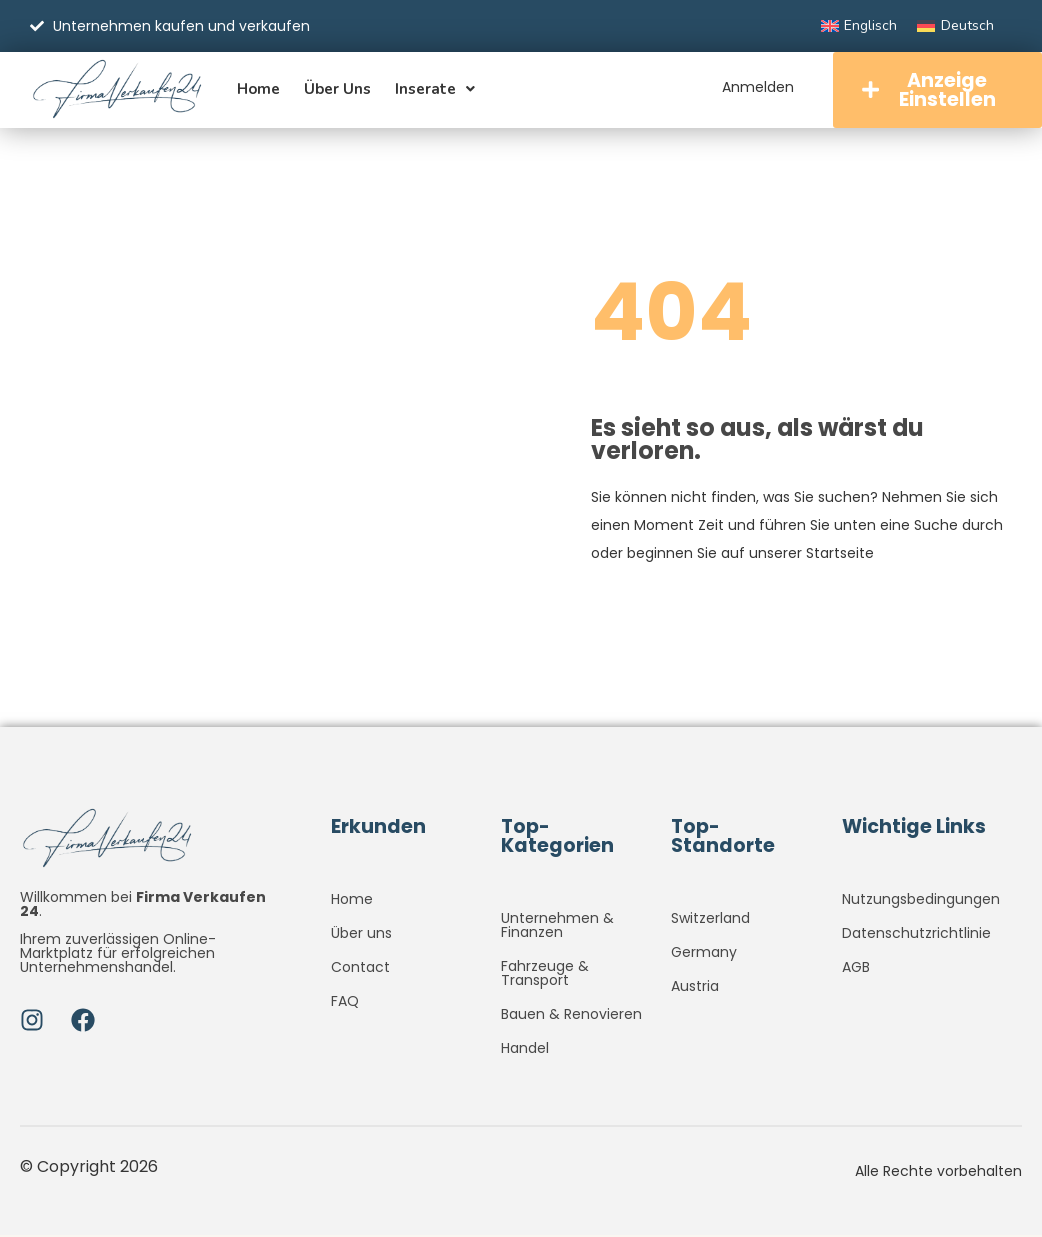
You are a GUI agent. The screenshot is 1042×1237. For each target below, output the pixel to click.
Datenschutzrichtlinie (916, 935)
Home (258, 90)
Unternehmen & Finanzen (557, 927)
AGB (856, 969)
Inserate (435, 90)
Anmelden (755, 87)
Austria (695, 988)
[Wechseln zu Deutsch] (955, 26)
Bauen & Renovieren (571, 1016)
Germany (704, 954)
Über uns (337, 90)
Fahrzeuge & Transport (545, 975)
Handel (525, 1050)
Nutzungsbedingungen (921, 901)
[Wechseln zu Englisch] (859, 26)
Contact (360, 969)
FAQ (345, 1003)
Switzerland (710, 920)
